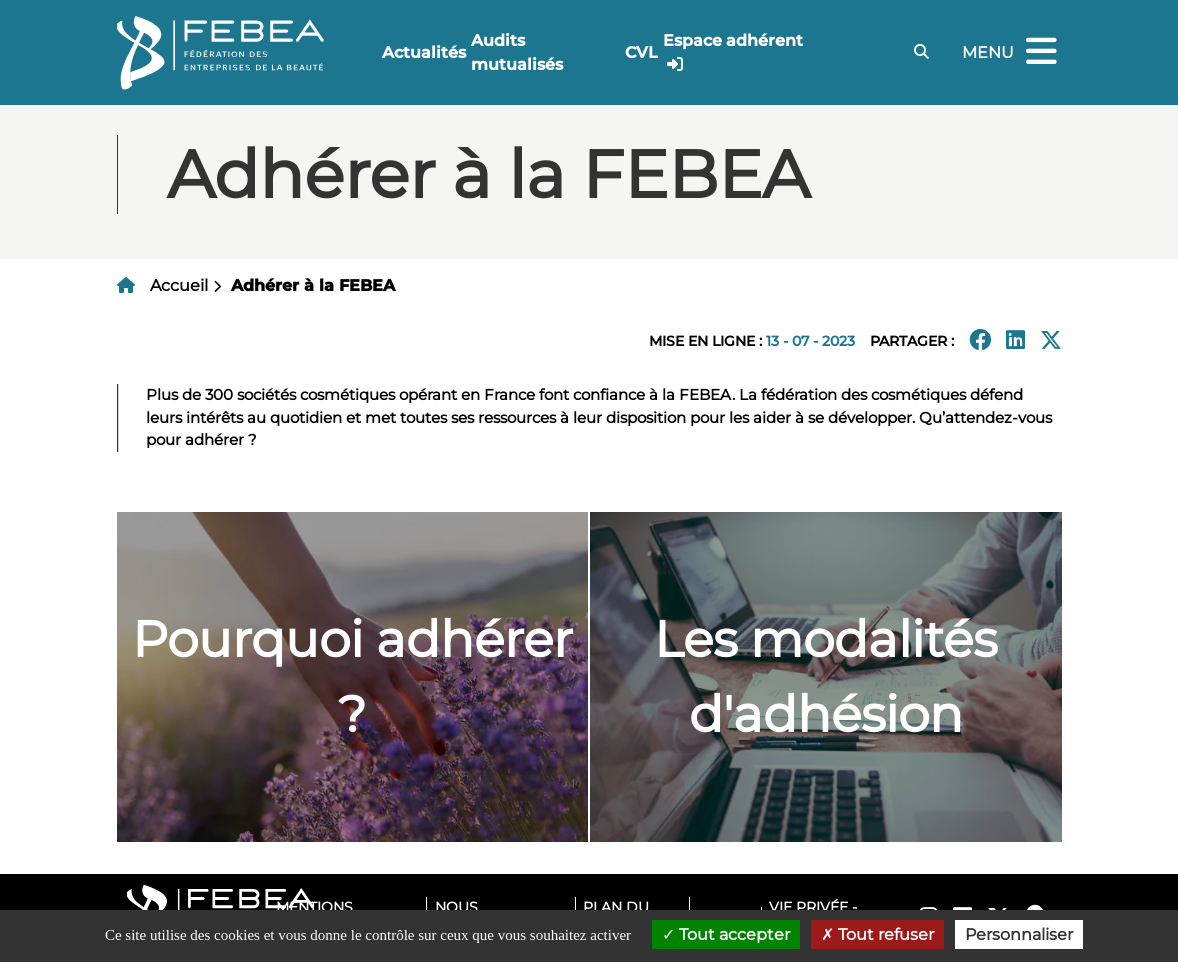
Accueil (179, 285)
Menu (1012, 52)
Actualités (424, 52)
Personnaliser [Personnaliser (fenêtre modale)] (1019, 934)
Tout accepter (726, 934)
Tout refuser (877, 934)
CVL (641, 52)
